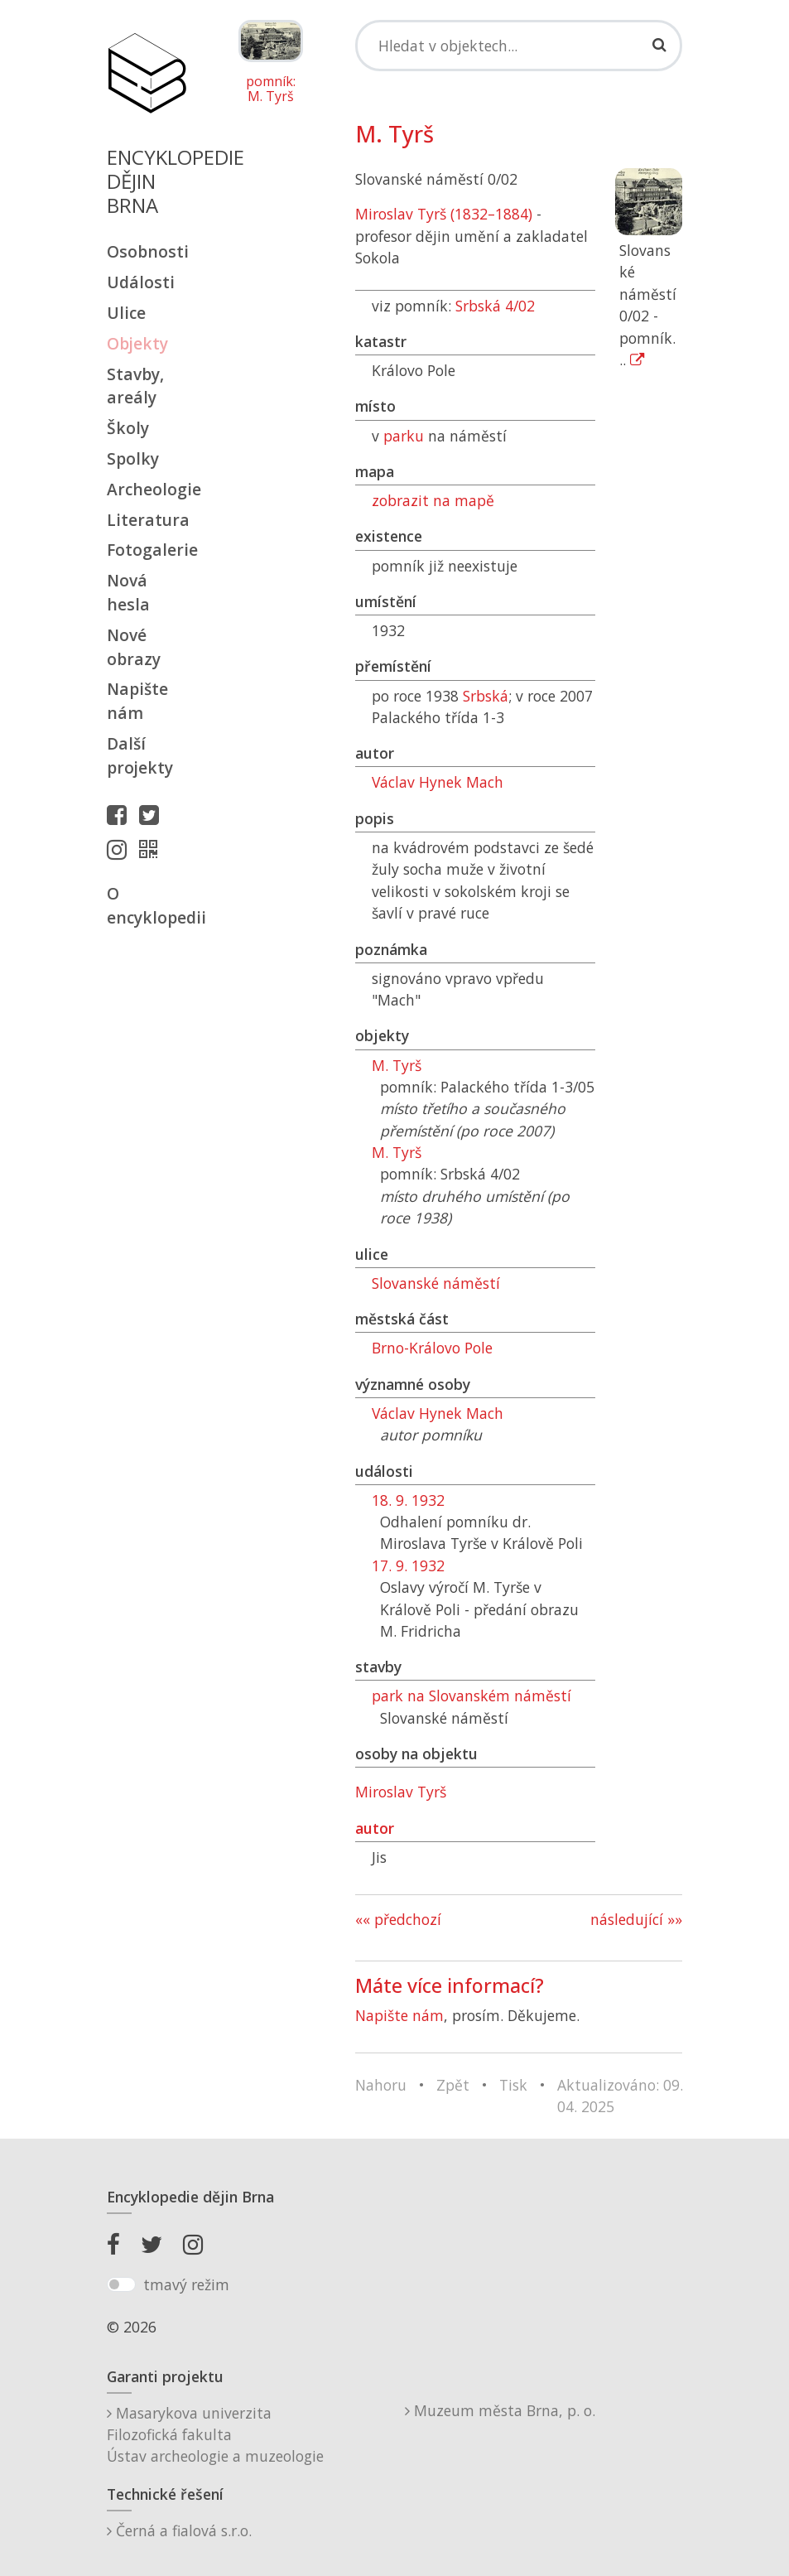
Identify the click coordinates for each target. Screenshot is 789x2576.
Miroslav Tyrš (400, 1792)
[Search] (519, 45)
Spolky (133, 458)
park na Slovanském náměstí (471, 1695)
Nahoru (381, 2085)
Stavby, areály (135, 386)
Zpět (452, 2085)
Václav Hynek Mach (437, 782)
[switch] (121, 2284)
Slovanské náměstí (436, 1283)
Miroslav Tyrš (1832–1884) (443, 214)
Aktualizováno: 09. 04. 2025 (620, 2095)
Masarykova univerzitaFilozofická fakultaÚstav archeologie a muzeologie (215, 2435)
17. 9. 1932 (408, 1565)
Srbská (485, 696)
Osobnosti (146, 251)
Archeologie (146, 489)
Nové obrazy (134, 647)
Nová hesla (128, 592)
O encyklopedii (146, 905)
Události (141, 282)
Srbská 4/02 (495, 306)
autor (374, 1828)
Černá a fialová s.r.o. (179, 2530)
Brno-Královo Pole (432, 1348)
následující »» (636, 1919)
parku (403, 436)
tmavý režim (186, 2284)
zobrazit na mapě (433, 500)
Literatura (146, 520)
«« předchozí (398, 1919)
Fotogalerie (146, 549)
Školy (128, 428)
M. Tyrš (396, 1065)
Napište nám (137, 701)
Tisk (513, 2085)
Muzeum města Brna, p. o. (500, 2410)
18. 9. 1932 (408, 1500)
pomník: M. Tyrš (271, 89)
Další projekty (140, 755)
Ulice (126, 312)
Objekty (137, 343)
